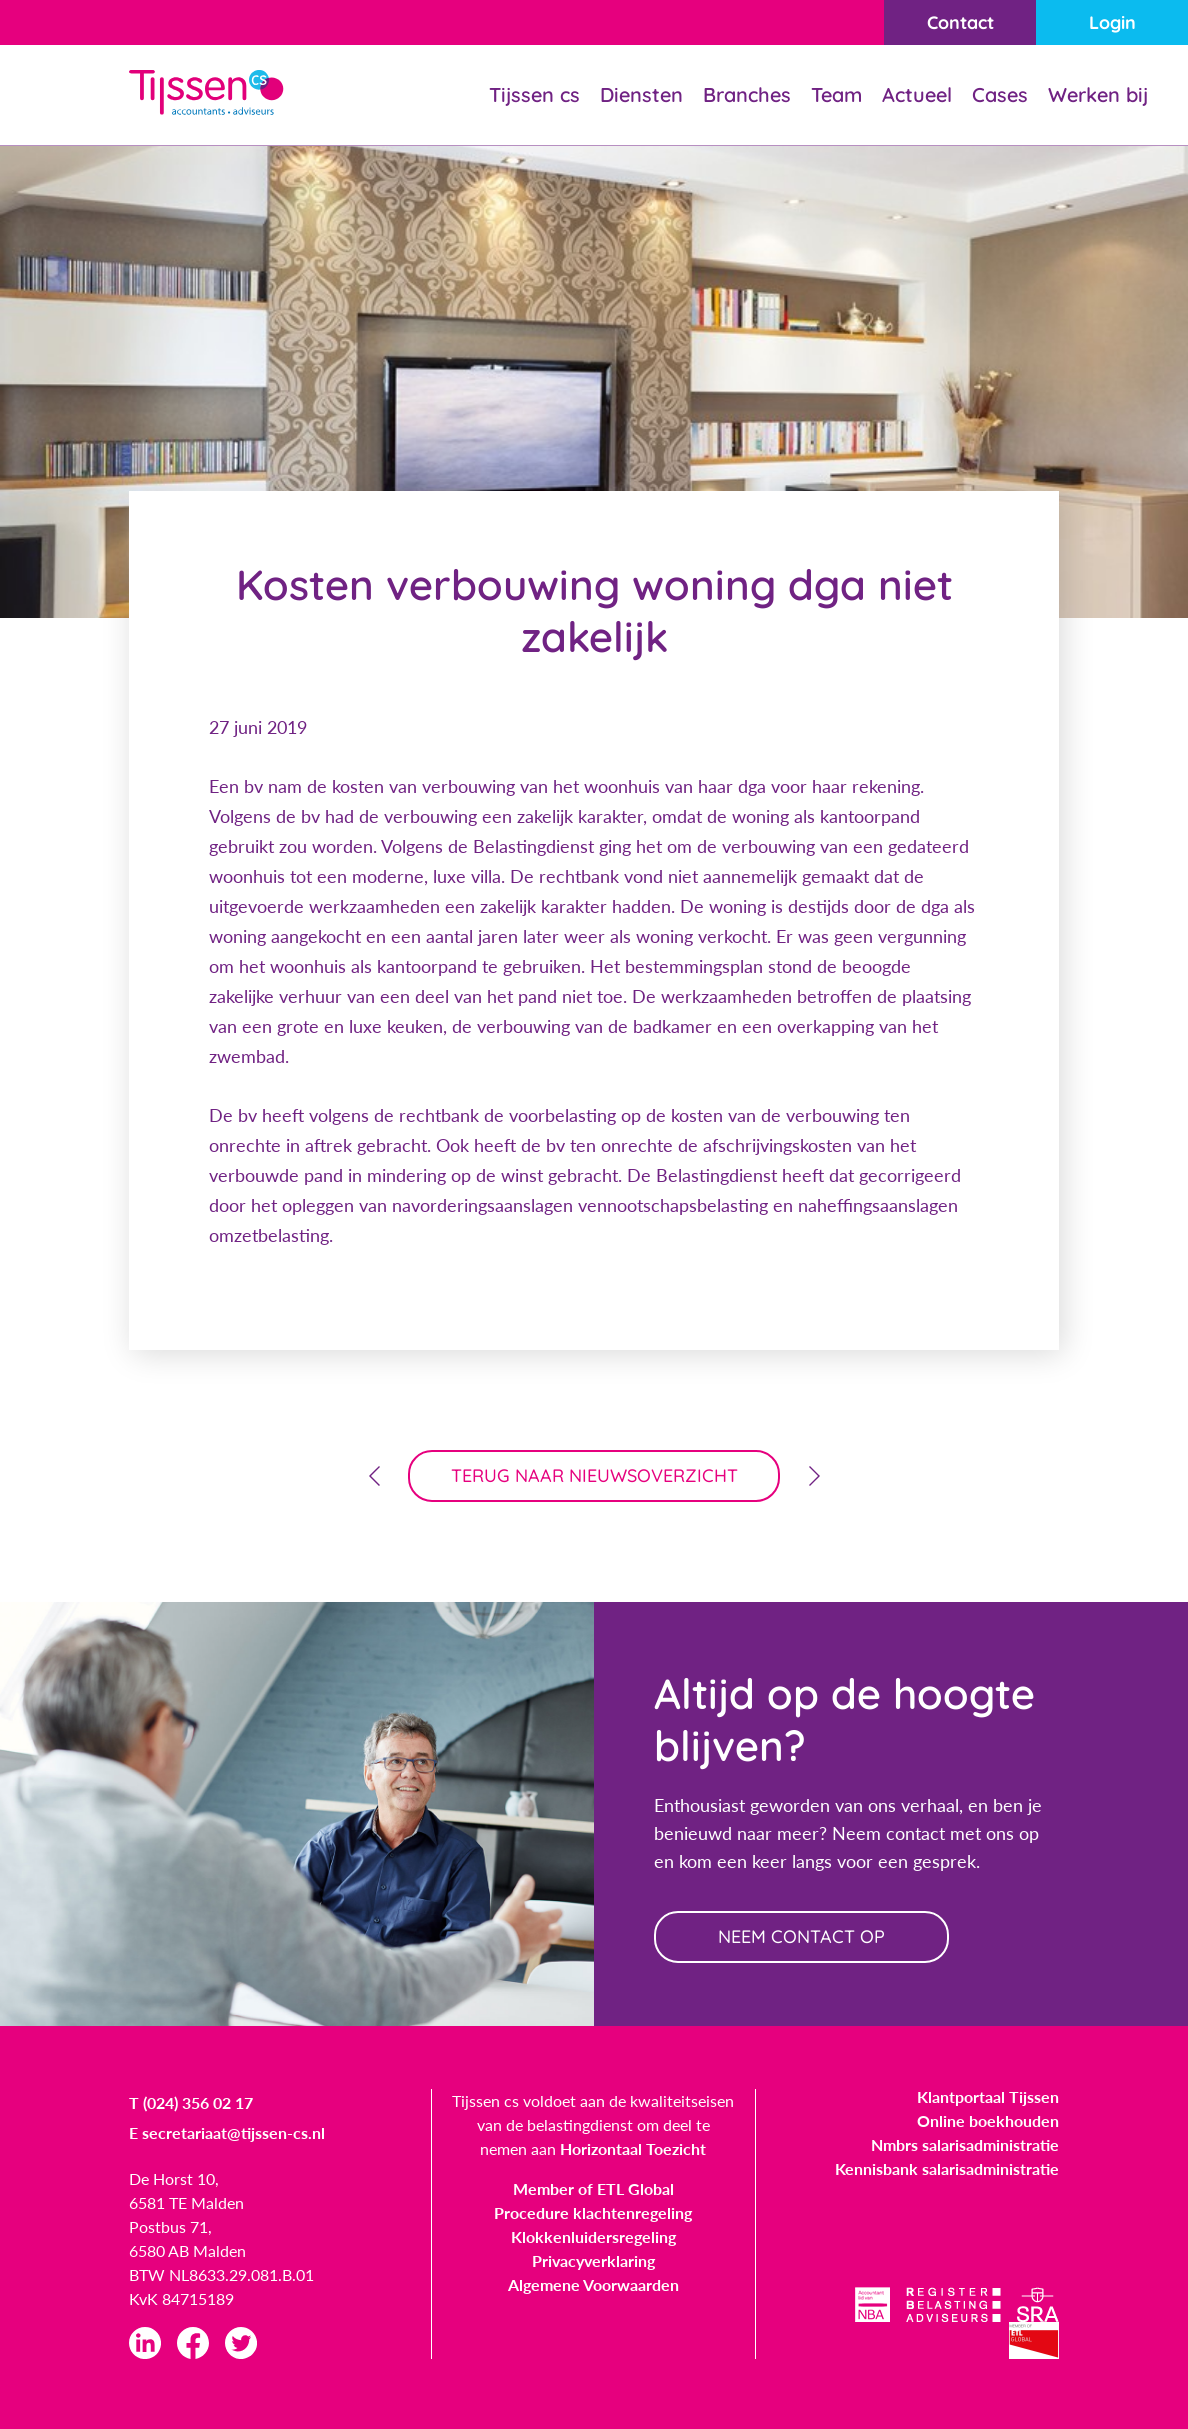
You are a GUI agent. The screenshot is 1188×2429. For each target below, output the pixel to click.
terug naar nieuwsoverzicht (594, 1475)
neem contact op (801, 1936)
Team (836, 94)
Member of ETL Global (593, 2188)
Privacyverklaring (593, 2260)
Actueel (917, 94)
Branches (747, 94)
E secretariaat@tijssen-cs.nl (227, 2132)
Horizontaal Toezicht (633, 2148)
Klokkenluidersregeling (593, 2236)
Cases (1000, 94)
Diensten (641, 94)
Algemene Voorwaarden (593, 2284)
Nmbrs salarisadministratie (965, 2144)
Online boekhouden (988, 2120)
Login (1112, 22)
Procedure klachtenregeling (593, 2212)
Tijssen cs (534, 94)
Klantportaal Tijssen (988, 2096)
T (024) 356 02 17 (191, 2102)
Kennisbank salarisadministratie (947, 2168)
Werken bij (1098, 94)
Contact (960, 22)
